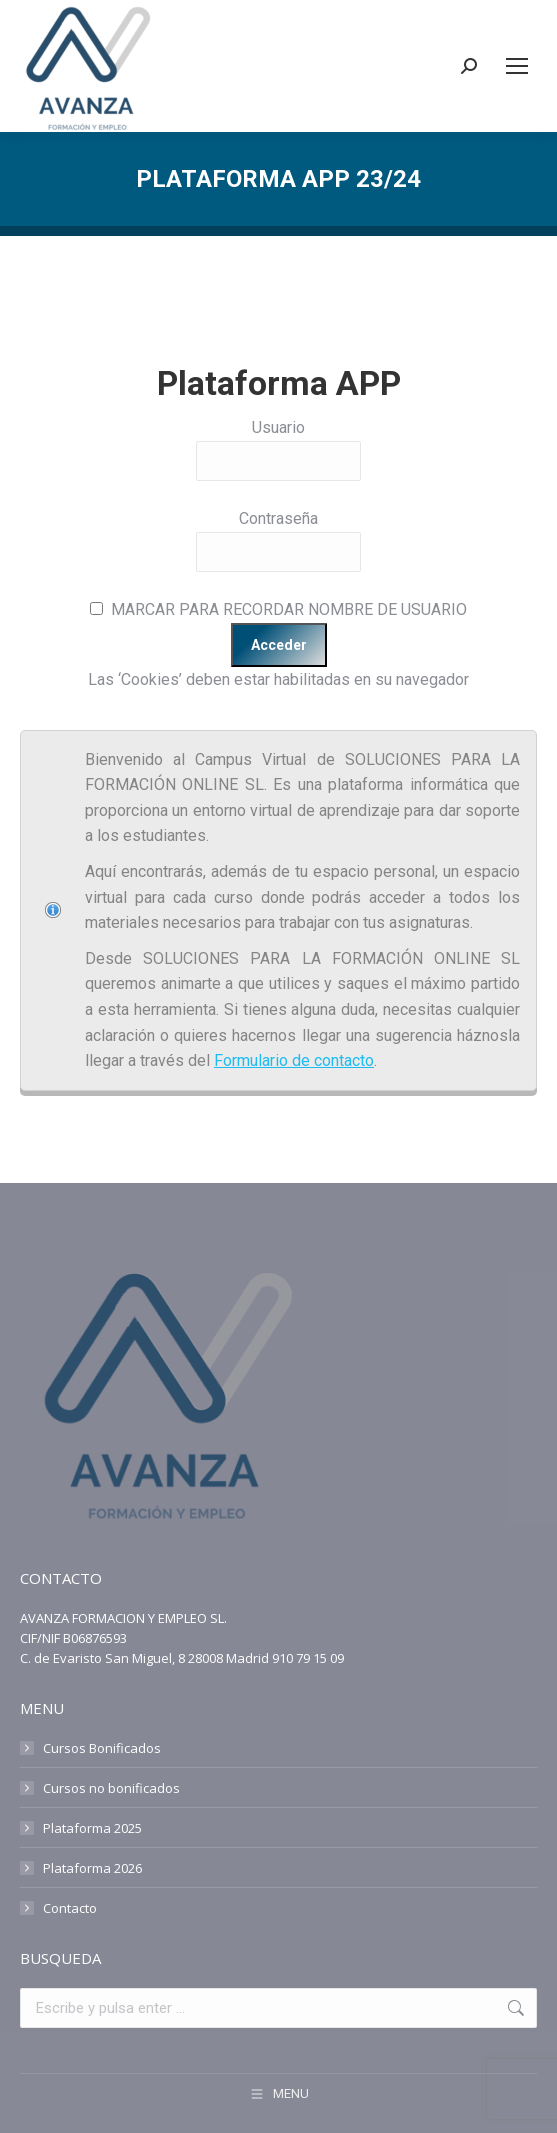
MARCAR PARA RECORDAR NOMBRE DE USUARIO (289, 609)
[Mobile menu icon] (517, 66)
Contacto (70, 1908)
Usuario (278, 427)
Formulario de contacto (294, 1060)
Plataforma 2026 (92, 1868)
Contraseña (278, 518)
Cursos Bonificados (102, 1748)
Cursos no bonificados (111, 1788)
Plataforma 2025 (92, 1828)
